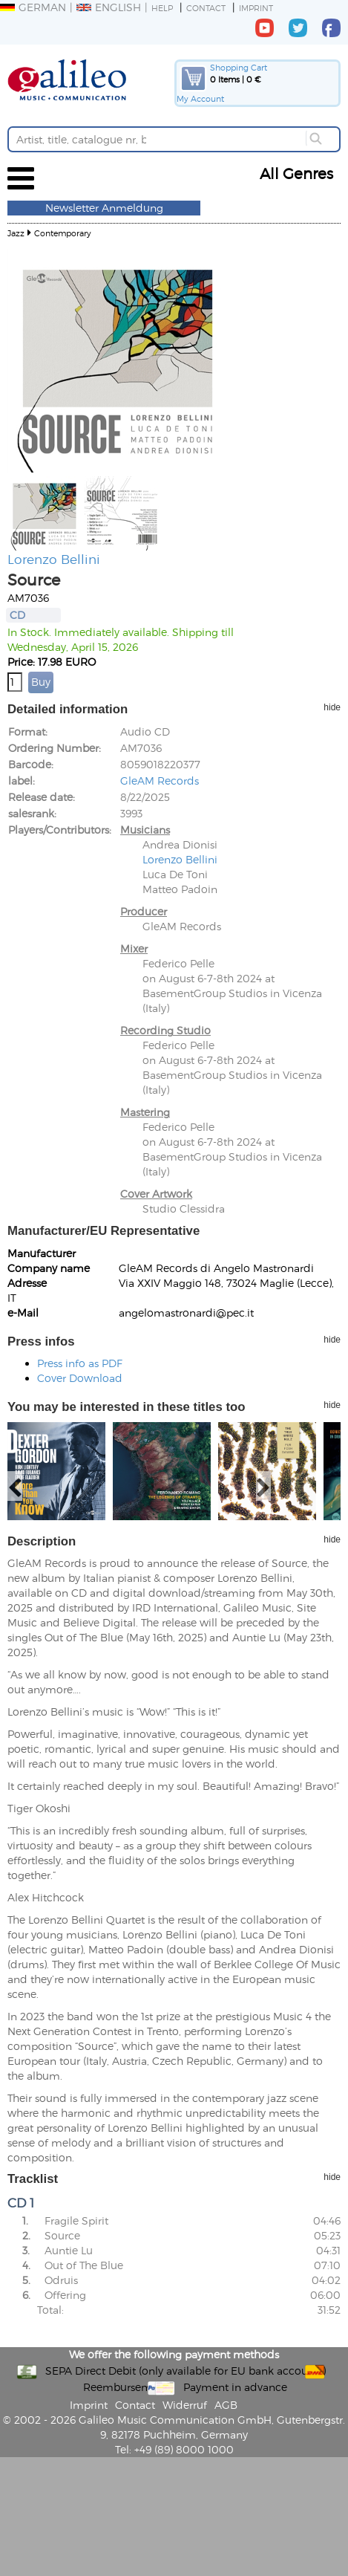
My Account (200, 98)
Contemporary (62, 233)
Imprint (256, 8)
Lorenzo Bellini (53, 558)
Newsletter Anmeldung (104, 207)
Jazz (15, 233)
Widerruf (184, 2404)
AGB (225, 2404)
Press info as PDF (79, 1363)
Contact (206, 8)
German (33, 7)
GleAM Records (159, 780)
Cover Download (79, 1378)
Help (162, 8)
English (108, 7)
